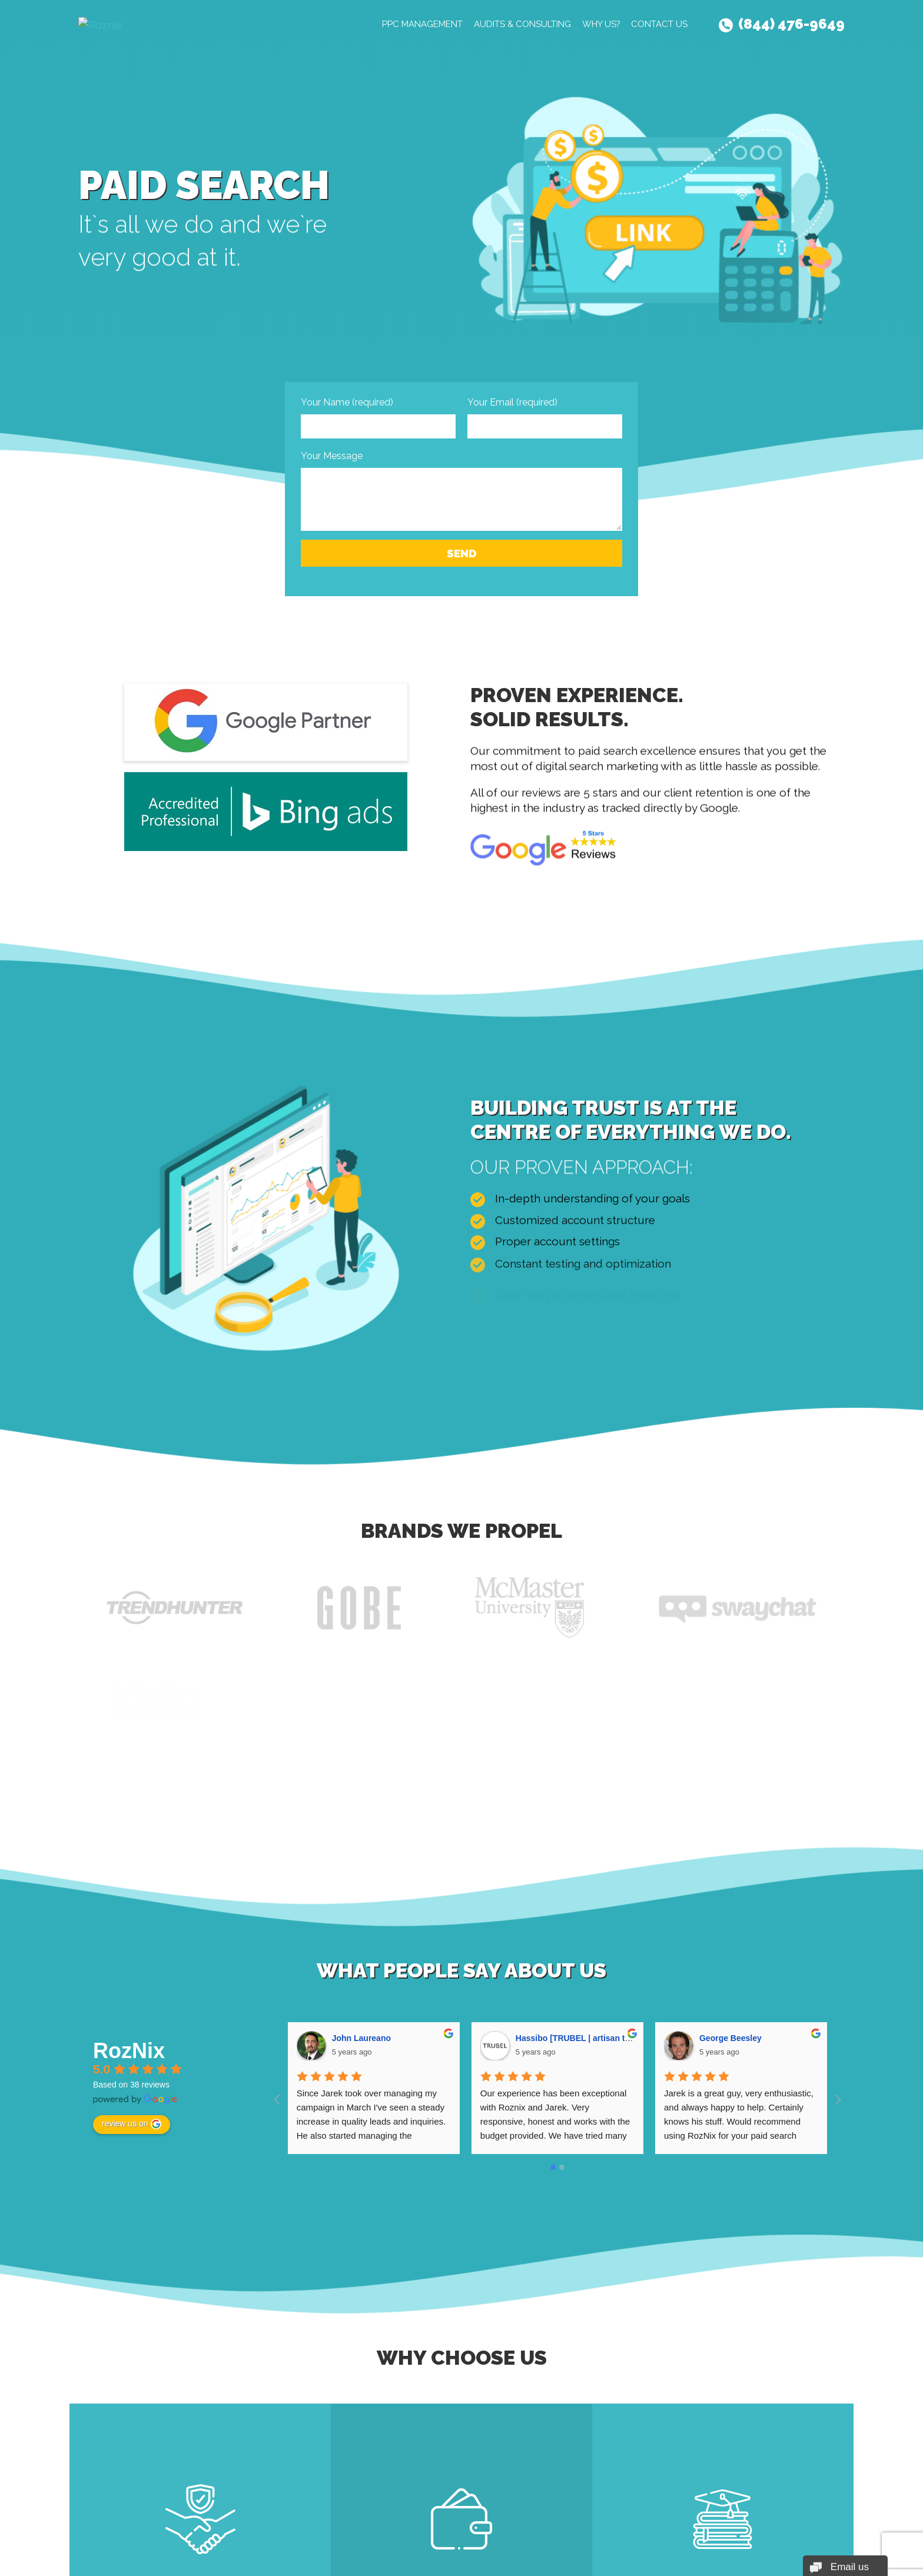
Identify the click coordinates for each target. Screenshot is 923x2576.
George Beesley (730, 2038)
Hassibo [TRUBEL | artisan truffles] (584, 2038)
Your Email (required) (512, 402)
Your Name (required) (347, 402)
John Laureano (361, 2038)
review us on (131, 2124)
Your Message (332, 455)
